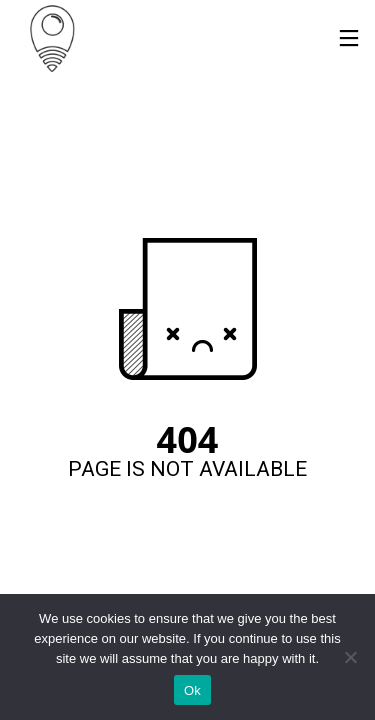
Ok (192, 690)
